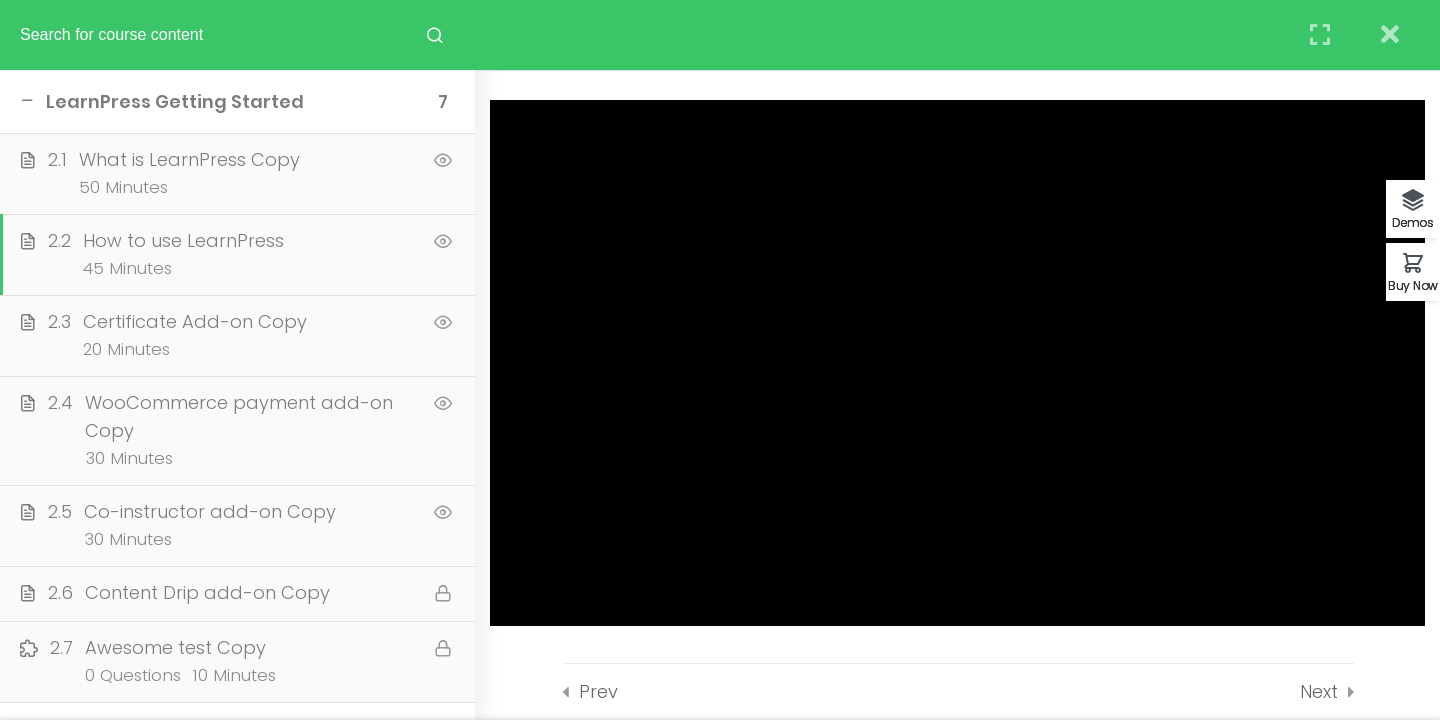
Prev (598, 691)
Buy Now (1413, 284)
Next (1319, 691)
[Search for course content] (435, 35)
